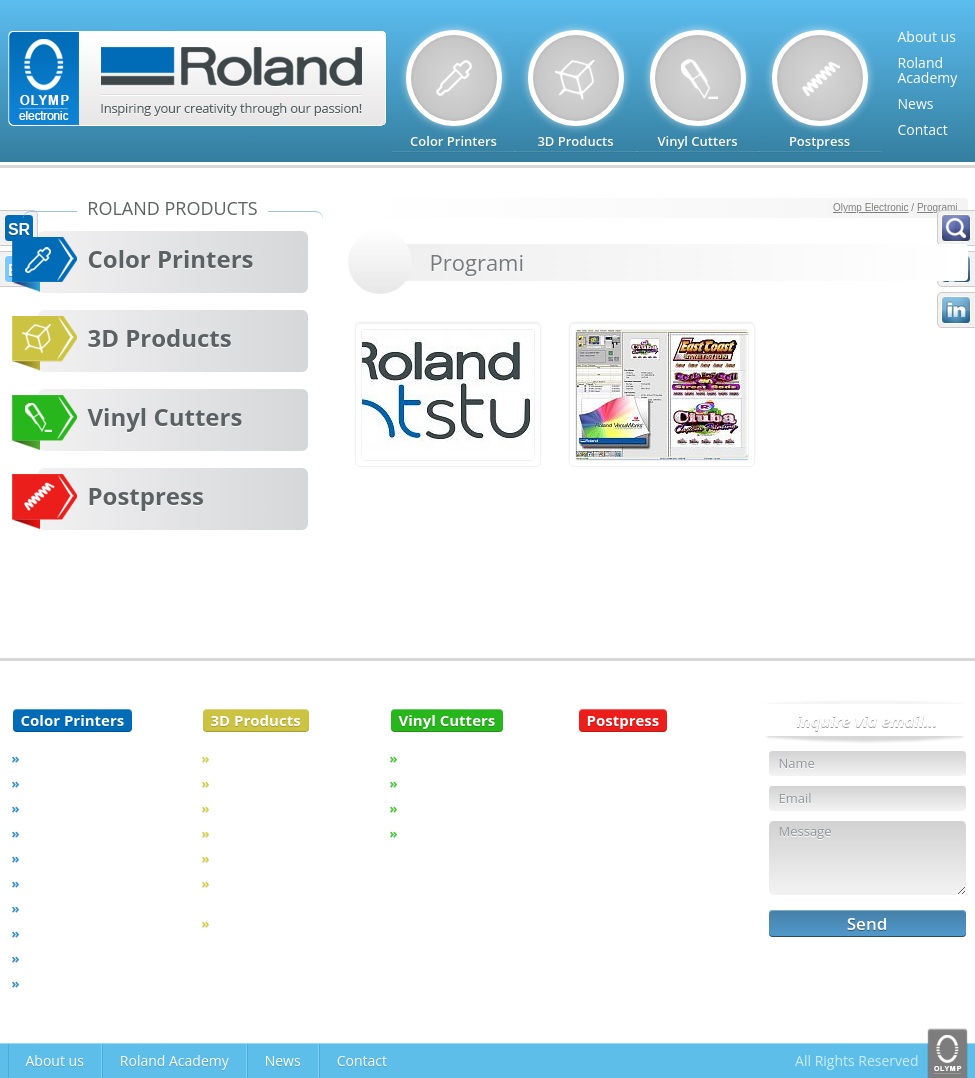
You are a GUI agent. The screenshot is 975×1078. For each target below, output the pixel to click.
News (916, 103)
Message (867, 857)
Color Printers (171, 258)
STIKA (421, 808)
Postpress (146, 495)
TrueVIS (49, 758)
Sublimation (62, 908)
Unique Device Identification (258, 890)
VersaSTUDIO (66, 883)
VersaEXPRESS (69, 783)
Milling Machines (266, 783)
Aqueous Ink (63, 933)
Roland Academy (174, 1060)
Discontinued (66, 983)
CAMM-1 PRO (444, 783)
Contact (923, 129)
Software (53, 958)
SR (19, 229)
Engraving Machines (276, 758)
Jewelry (237, 858)
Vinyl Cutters (165, 416)
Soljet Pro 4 (60, 858)
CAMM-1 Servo (448, 758)
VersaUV (51, 833)
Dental (236, 808)
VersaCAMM (63, 808)
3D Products (160, 337)
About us (927, 36)
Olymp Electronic (871, 207)
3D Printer (247, 833)
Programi (937, 207)
